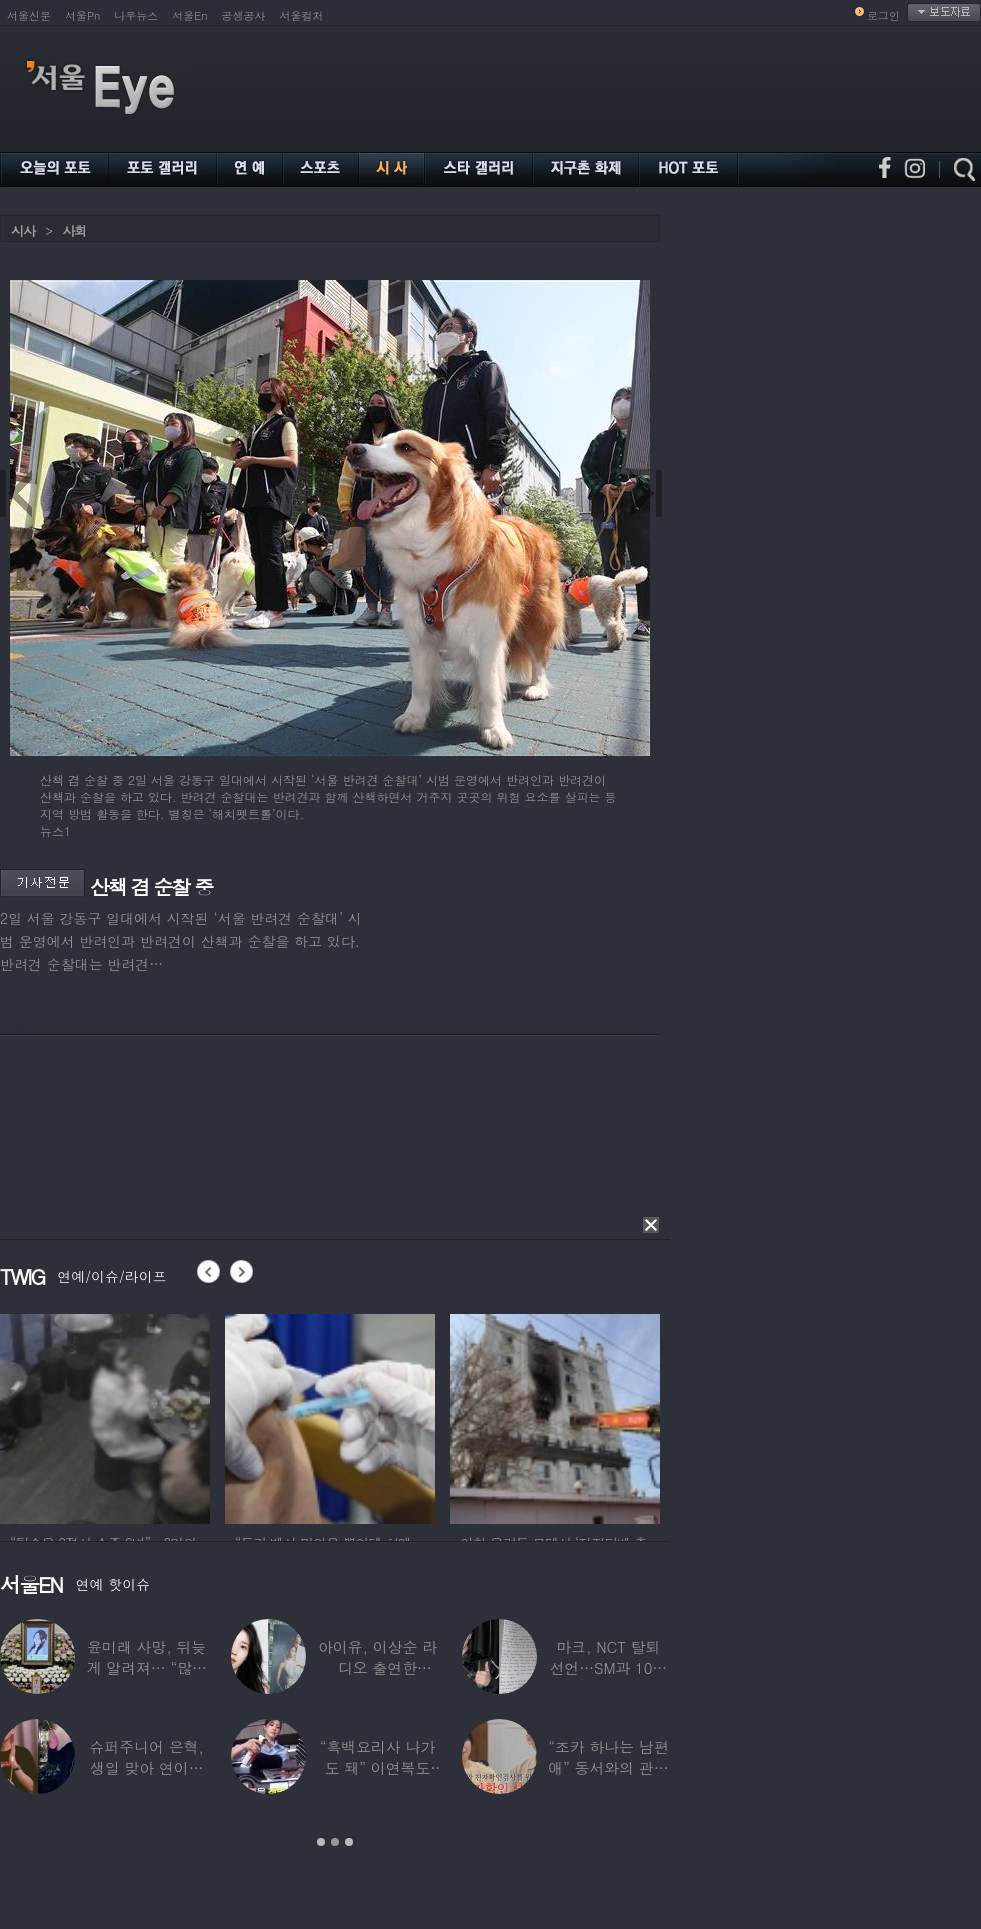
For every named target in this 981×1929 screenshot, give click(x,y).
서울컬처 (302, 15)
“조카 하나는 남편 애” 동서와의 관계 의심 (608, 1767)
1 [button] (321, 1842)
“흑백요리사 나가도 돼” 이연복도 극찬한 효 (378, 1767)
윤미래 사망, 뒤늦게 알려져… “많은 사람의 (146, 1667)
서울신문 (29, 15)
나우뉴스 (136, 15)
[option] (136, 1416)
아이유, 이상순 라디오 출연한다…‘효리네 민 (377, 1667)
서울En (189, 15)
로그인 (883, 15)
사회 (74, 230)
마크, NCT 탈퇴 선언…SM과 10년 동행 (608, 1667)
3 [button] (349, 1842)
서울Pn (82, 15)
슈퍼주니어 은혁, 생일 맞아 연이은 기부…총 (147, 1767)
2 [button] (335, 1842)
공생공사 (244, 15)
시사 (23, 230)
